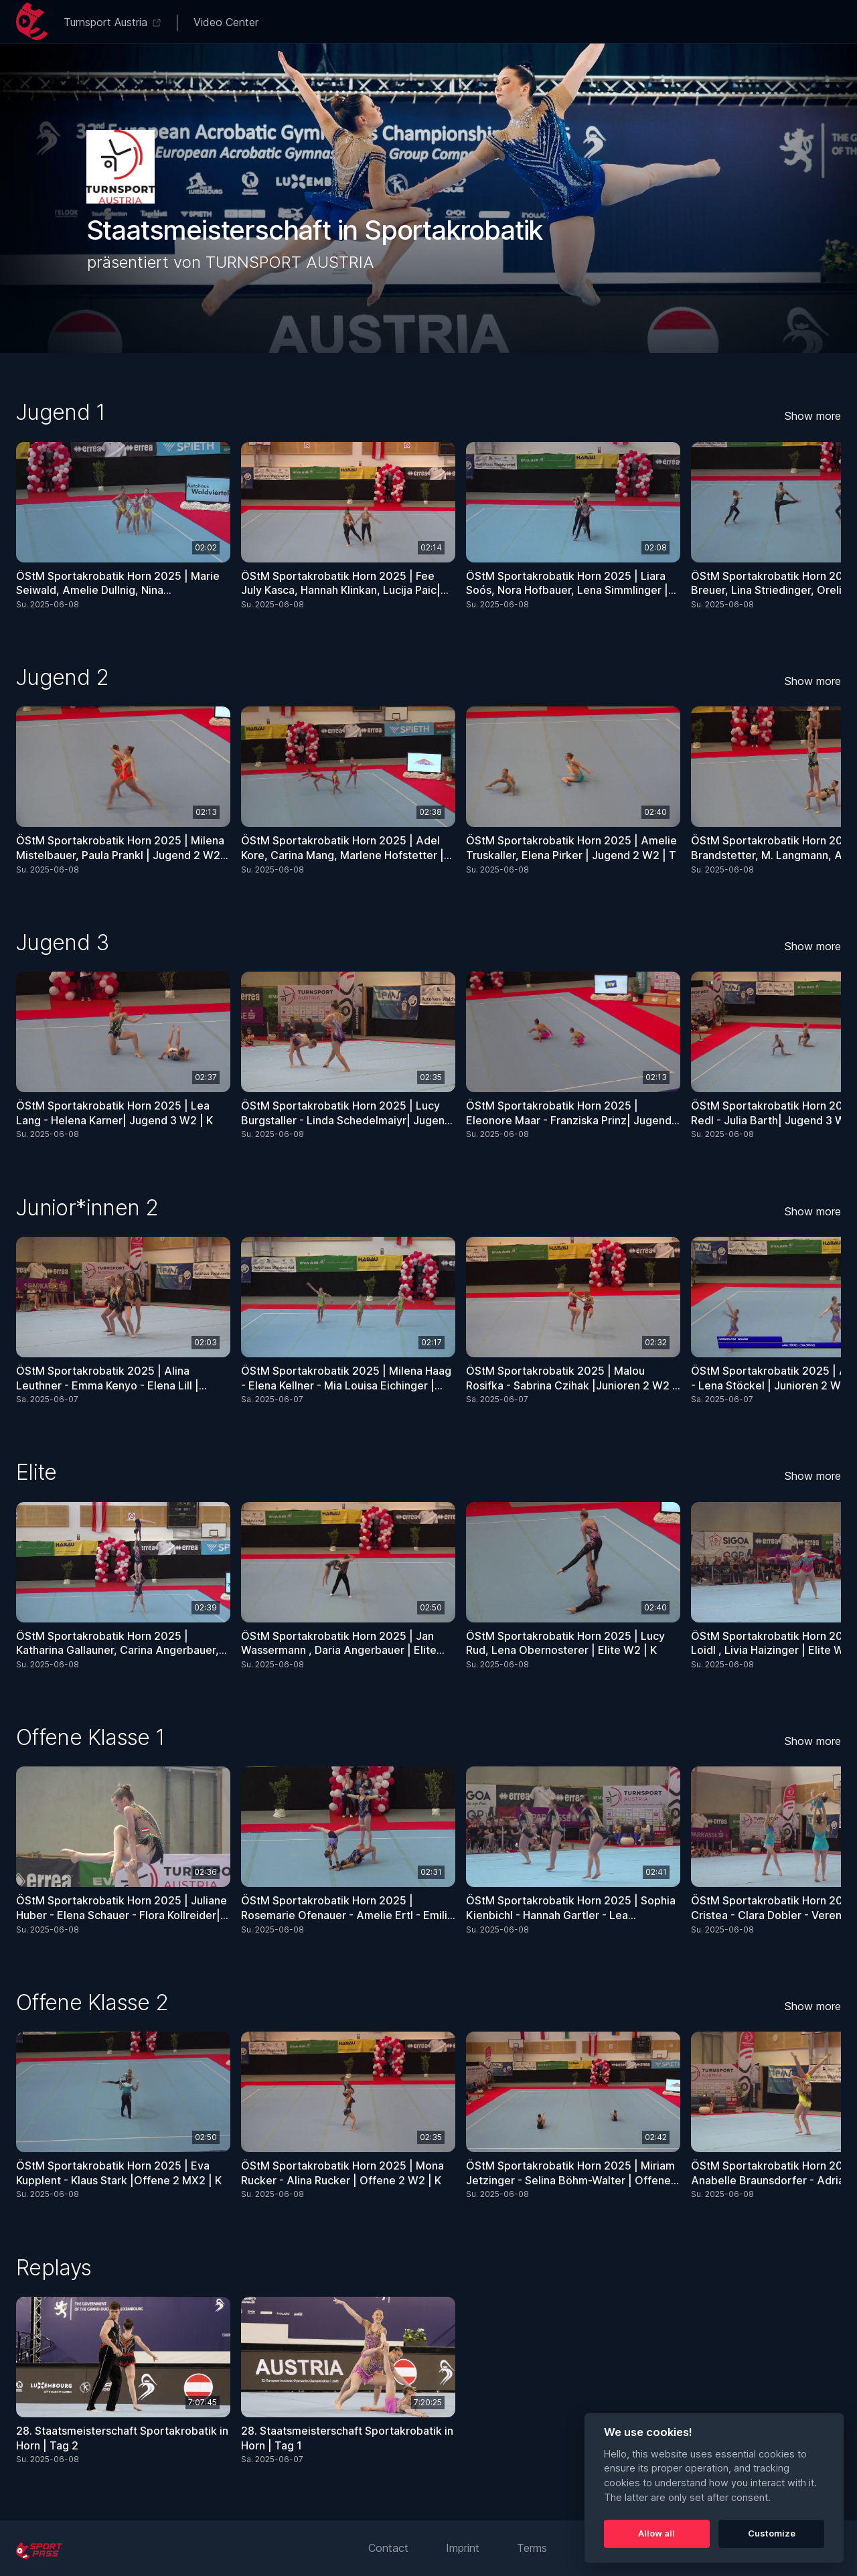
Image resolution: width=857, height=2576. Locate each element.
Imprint (462, 2548)
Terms (532, 2548)
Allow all (656, 2533)
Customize (771, 2533)
